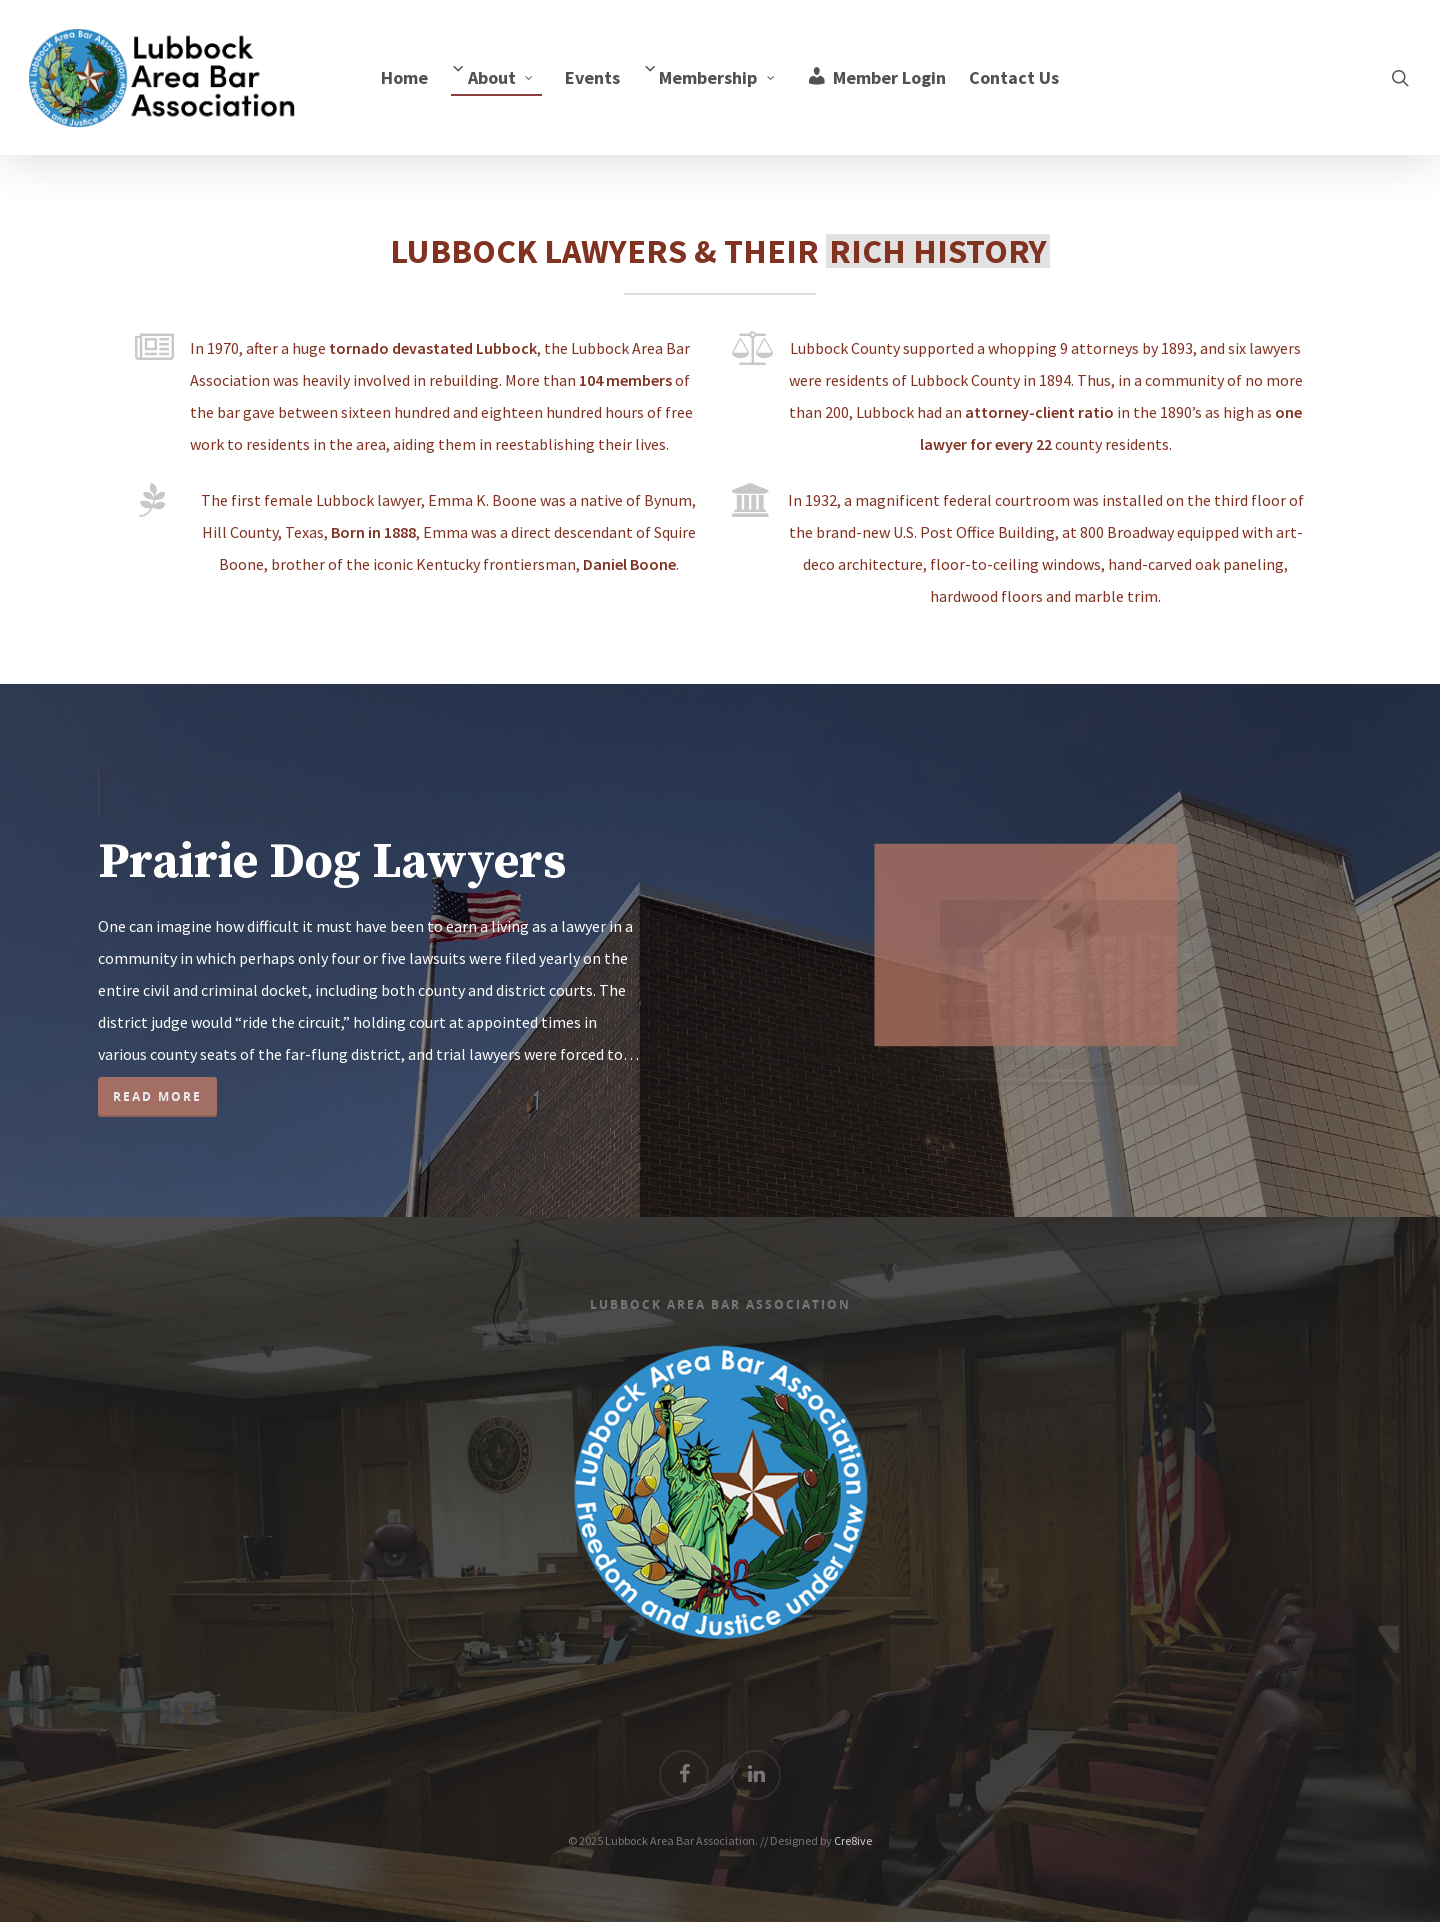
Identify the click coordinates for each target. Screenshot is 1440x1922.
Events (592, 77)
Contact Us (1014, 77)
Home (404, 77)
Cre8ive (853, 1840)
